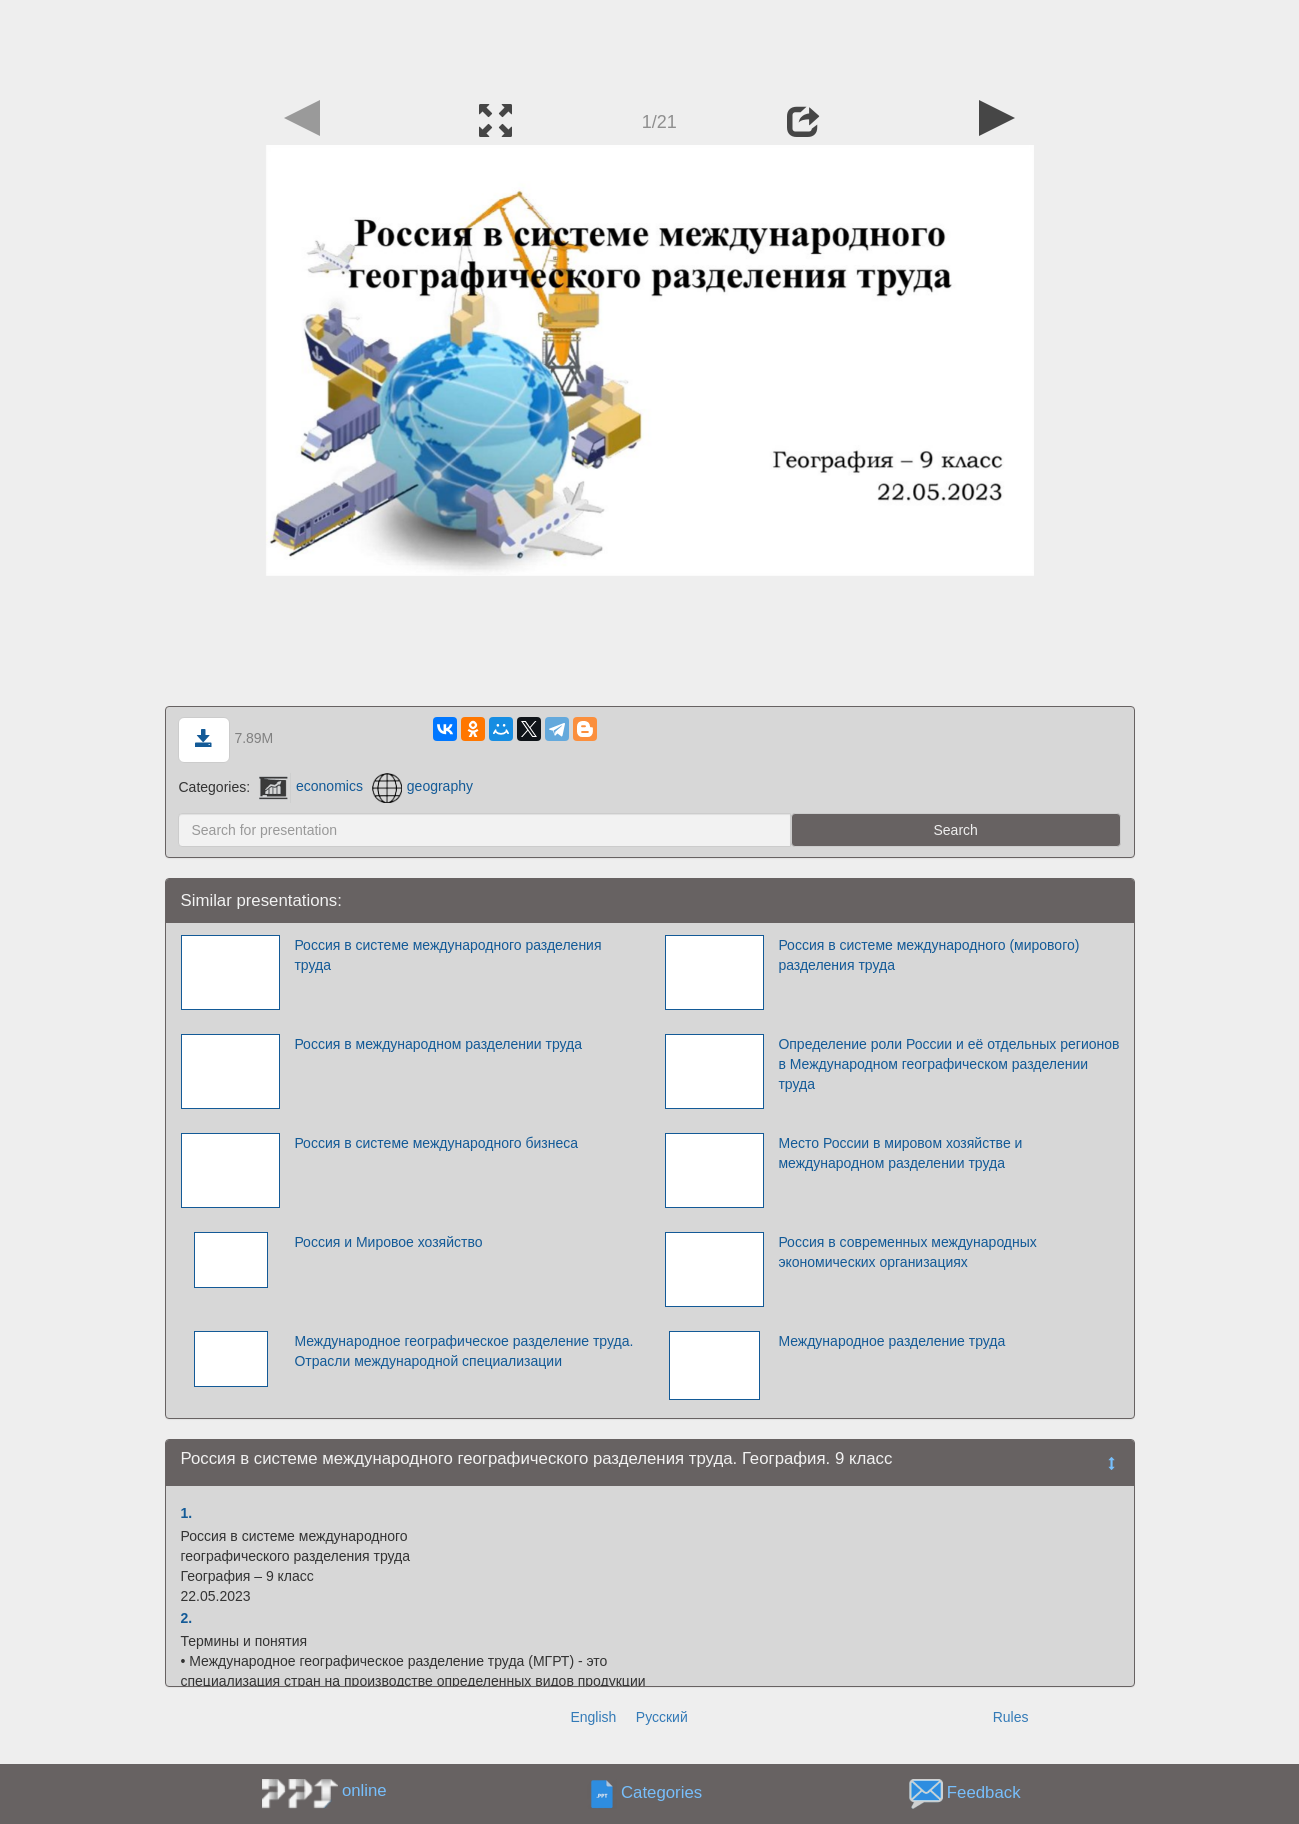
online (364, 1790)
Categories (661, 1792)
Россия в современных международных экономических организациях (907, 1252)
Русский (662, 1717)
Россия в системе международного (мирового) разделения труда (928, 955)
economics (311, 786)
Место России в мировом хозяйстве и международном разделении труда (900, 1153)
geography (422, 786)
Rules (1011, 1717)
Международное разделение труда (891, 1341)
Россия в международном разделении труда (438, 1044)
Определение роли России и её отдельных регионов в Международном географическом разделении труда (948, 1064)
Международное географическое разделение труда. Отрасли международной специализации (463, 1351)
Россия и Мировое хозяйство (388, 1242)
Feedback (984, 1792)
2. (187, 1618)
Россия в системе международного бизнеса (436, 1143)
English (593, 1717)
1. (187, 1513)
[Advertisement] (650, 45)
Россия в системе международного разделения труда (447, 955)
